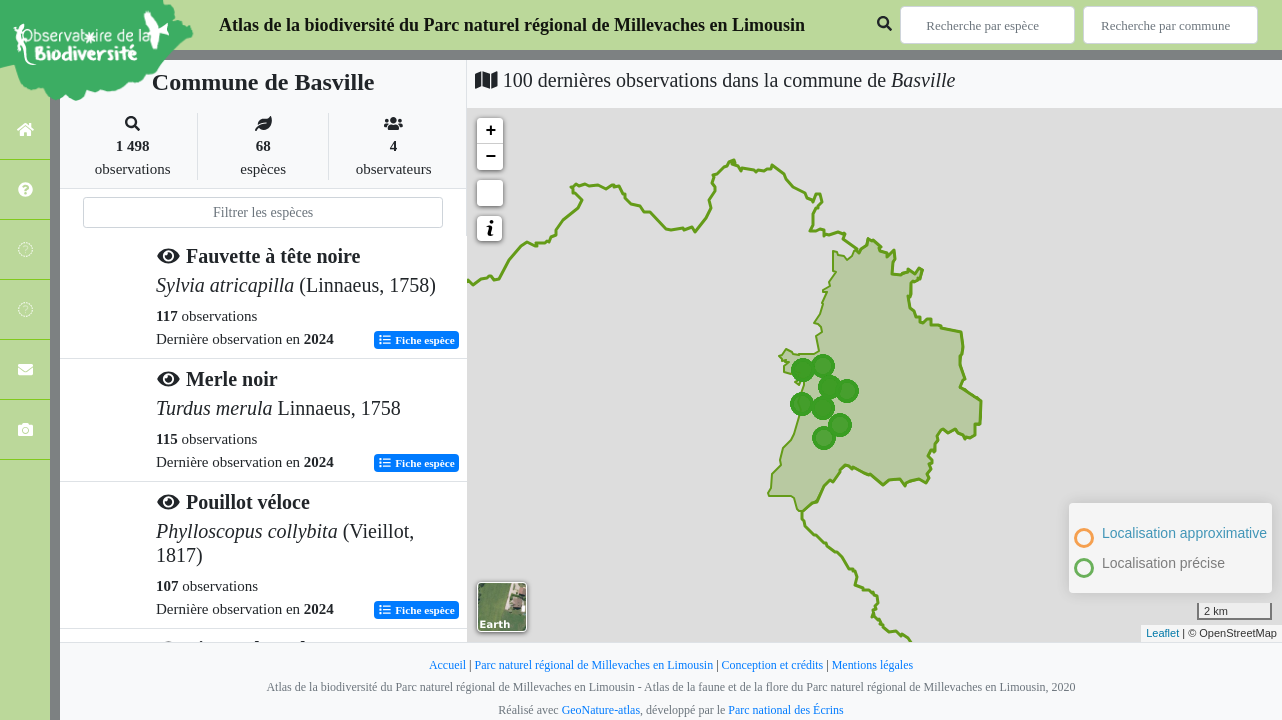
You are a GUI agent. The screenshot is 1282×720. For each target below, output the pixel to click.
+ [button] (490, 131)
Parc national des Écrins (786, 710)
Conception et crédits (773, 665)
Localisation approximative (1184, 533)
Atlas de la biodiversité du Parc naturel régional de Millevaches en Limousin (512, 25)
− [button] (490, 157)
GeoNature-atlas (600, 710)
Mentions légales (873, 665)
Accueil (446, 665)
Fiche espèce (416, 339)
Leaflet (1162, 633)
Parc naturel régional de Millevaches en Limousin (593, 665)
